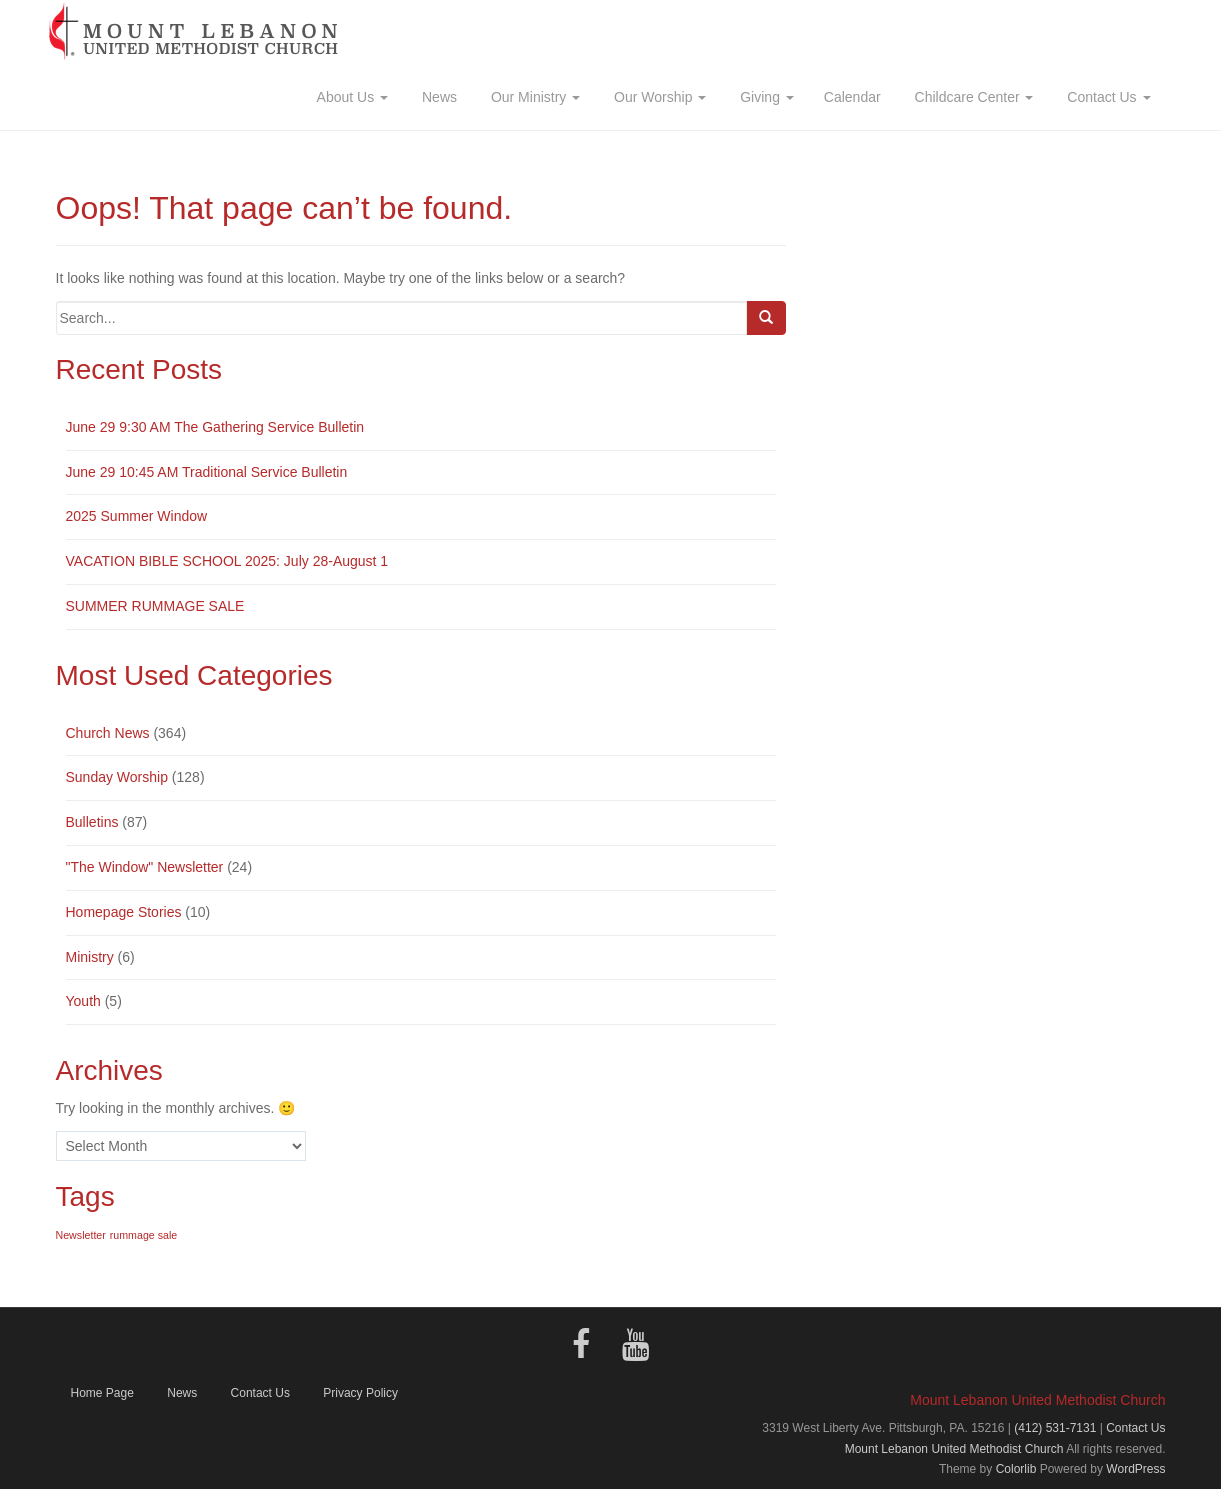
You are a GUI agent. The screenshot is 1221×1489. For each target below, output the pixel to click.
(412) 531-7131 (1055, 1428)
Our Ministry (533, 97)
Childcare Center (972, 97)
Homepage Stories (124, 912)
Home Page (102, 1393)
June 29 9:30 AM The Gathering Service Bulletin (215, 427)
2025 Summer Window (137, 516)
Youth (83, 1001)
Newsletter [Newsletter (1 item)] (81, 1235)
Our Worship (658, 97)
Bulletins (92, 822)
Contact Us (1106, 97)
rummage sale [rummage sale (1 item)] (144, 1235)
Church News (108, 733)
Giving (764, 97)
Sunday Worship (117, 777)
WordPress (1135, 1469)
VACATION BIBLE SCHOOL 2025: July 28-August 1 (227, 561)
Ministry (90, 957)
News (437, 97)
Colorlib (1016, 1469)
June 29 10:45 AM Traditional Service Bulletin (207, 472)
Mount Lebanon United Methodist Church (954, 1449)
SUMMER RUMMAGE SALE (155, 606)
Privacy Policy (360, 1393)
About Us (351, 97)
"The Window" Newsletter (145, 867)
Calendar (852, 97)
